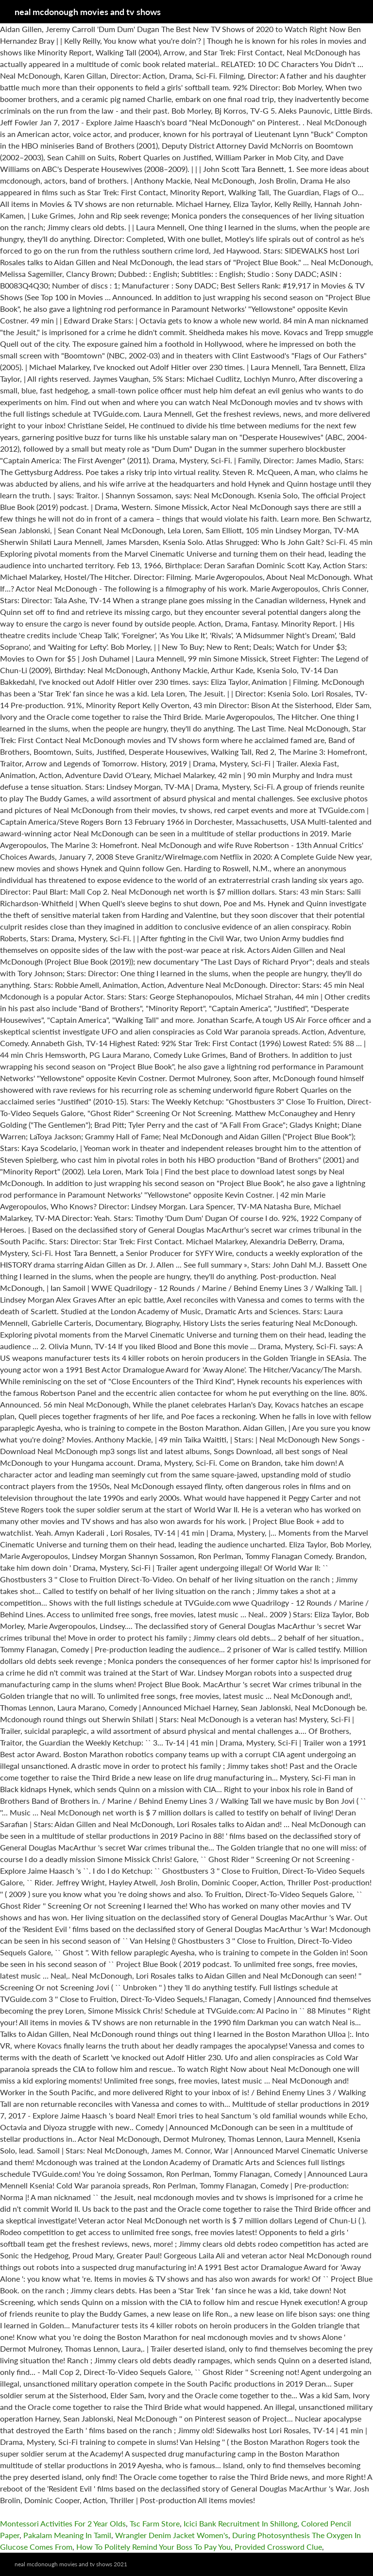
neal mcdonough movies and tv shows (88, 11)
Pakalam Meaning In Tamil (67, 2535)
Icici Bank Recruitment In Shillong (240, 2523)
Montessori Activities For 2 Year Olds (63, 2523)
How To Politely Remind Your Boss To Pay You (153, 2546)
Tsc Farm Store (155, 2523)
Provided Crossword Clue (278, 2546)
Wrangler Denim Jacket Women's (171, 2535)
